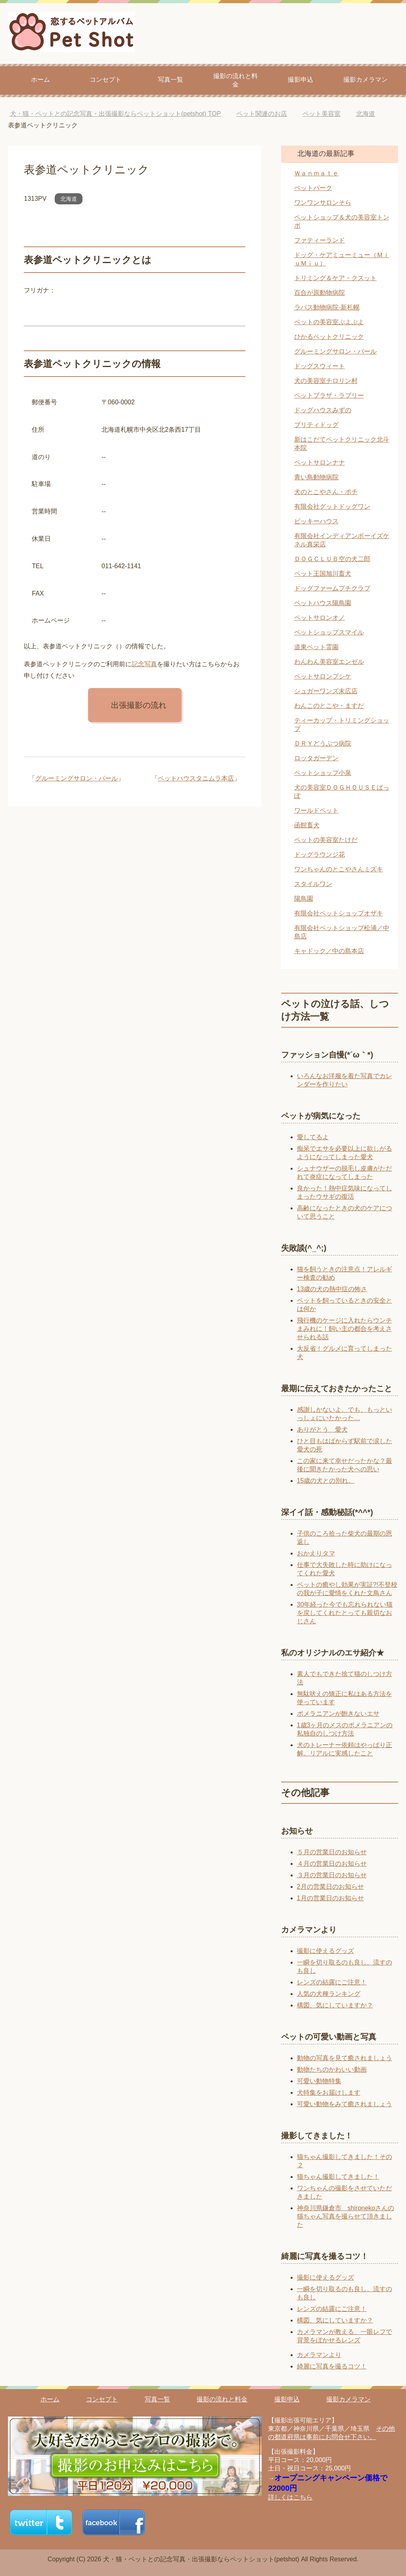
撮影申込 (300, 79)
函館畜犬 (307, 825)
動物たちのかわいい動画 (332, 2069)
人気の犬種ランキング (328, 1993)
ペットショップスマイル (329, 632)
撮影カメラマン (365, 79)
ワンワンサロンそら (322, 202)
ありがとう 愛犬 (322, 1429)
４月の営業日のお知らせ (332, 1863)
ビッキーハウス (316, 521)
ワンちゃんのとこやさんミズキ (338, 869)
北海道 (68, 199)
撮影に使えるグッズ (325, 1950)
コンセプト (105, 79)
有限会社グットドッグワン (332, 506)
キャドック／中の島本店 (329, 951)
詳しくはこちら (290, 2497)
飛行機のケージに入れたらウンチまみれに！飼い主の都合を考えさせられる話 (344, 1328)
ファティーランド (319, 240)
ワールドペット (316, 810)
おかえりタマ (316, 1553)
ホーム (40, 79)
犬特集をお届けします (328, 2092)
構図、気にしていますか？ (335, 2005)
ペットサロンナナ (319, 462)
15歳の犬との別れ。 (326, 1480)
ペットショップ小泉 (322, 772)
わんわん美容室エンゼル (329, 661)
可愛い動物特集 (319, 2081)
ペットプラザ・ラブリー (329, 395)
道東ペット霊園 (316, 647)
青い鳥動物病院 (316, 477)
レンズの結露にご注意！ (332, 1982)
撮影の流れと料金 (235, 80)
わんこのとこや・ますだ (329, 705)
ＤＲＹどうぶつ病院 (322, 743)
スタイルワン (313, 883)
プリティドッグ (316, 424)
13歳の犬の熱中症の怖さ (332, 1289)
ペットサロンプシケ (322, 676)
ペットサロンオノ (319, 617)
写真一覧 (170, 79)
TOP (115, 113)
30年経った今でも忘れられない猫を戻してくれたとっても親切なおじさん (345, 1612)
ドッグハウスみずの (322, 410)
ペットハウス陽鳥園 (322, 603)
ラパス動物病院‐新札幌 (327, 307)
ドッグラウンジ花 (319, 854)
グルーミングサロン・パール (76, 778)
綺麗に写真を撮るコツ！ (332, 2366)
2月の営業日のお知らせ (330, 1886)
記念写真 (144, 664)
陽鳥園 (303, 898)
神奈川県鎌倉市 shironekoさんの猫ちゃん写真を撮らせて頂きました (345, 2216)
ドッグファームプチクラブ (332, 588)
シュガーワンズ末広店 (326, 691)
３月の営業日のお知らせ (332, 1875)
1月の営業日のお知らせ (330, 1898)
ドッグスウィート (319, 366)
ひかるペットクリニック (329, 336)
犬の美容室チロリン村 (326, 380)
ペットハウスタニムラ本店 (196, 778)
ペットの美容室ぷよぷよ (329, 322)
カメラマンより (319, 2354)
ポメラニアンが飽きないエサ (338, 1713)
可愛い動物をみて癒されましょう (344, 2104)
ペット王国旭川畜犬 (322, 573)
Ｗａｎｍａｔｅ (316, 173)
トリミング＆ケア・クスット (335, 278)
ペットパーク (313, 188)
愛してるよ (313, 1137)
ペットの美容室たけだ (326, 839)
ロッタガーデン (316, 758)
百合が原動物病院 (319, 292)
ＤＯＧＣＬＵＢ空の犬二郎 (332, 559)
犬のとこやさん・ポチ (326, 491)
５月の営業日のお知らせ (332, 1852)
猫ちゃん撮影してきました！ (338, 2176)
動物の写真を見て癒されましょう (344, 2058)
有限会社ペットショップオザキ (338, 913)
